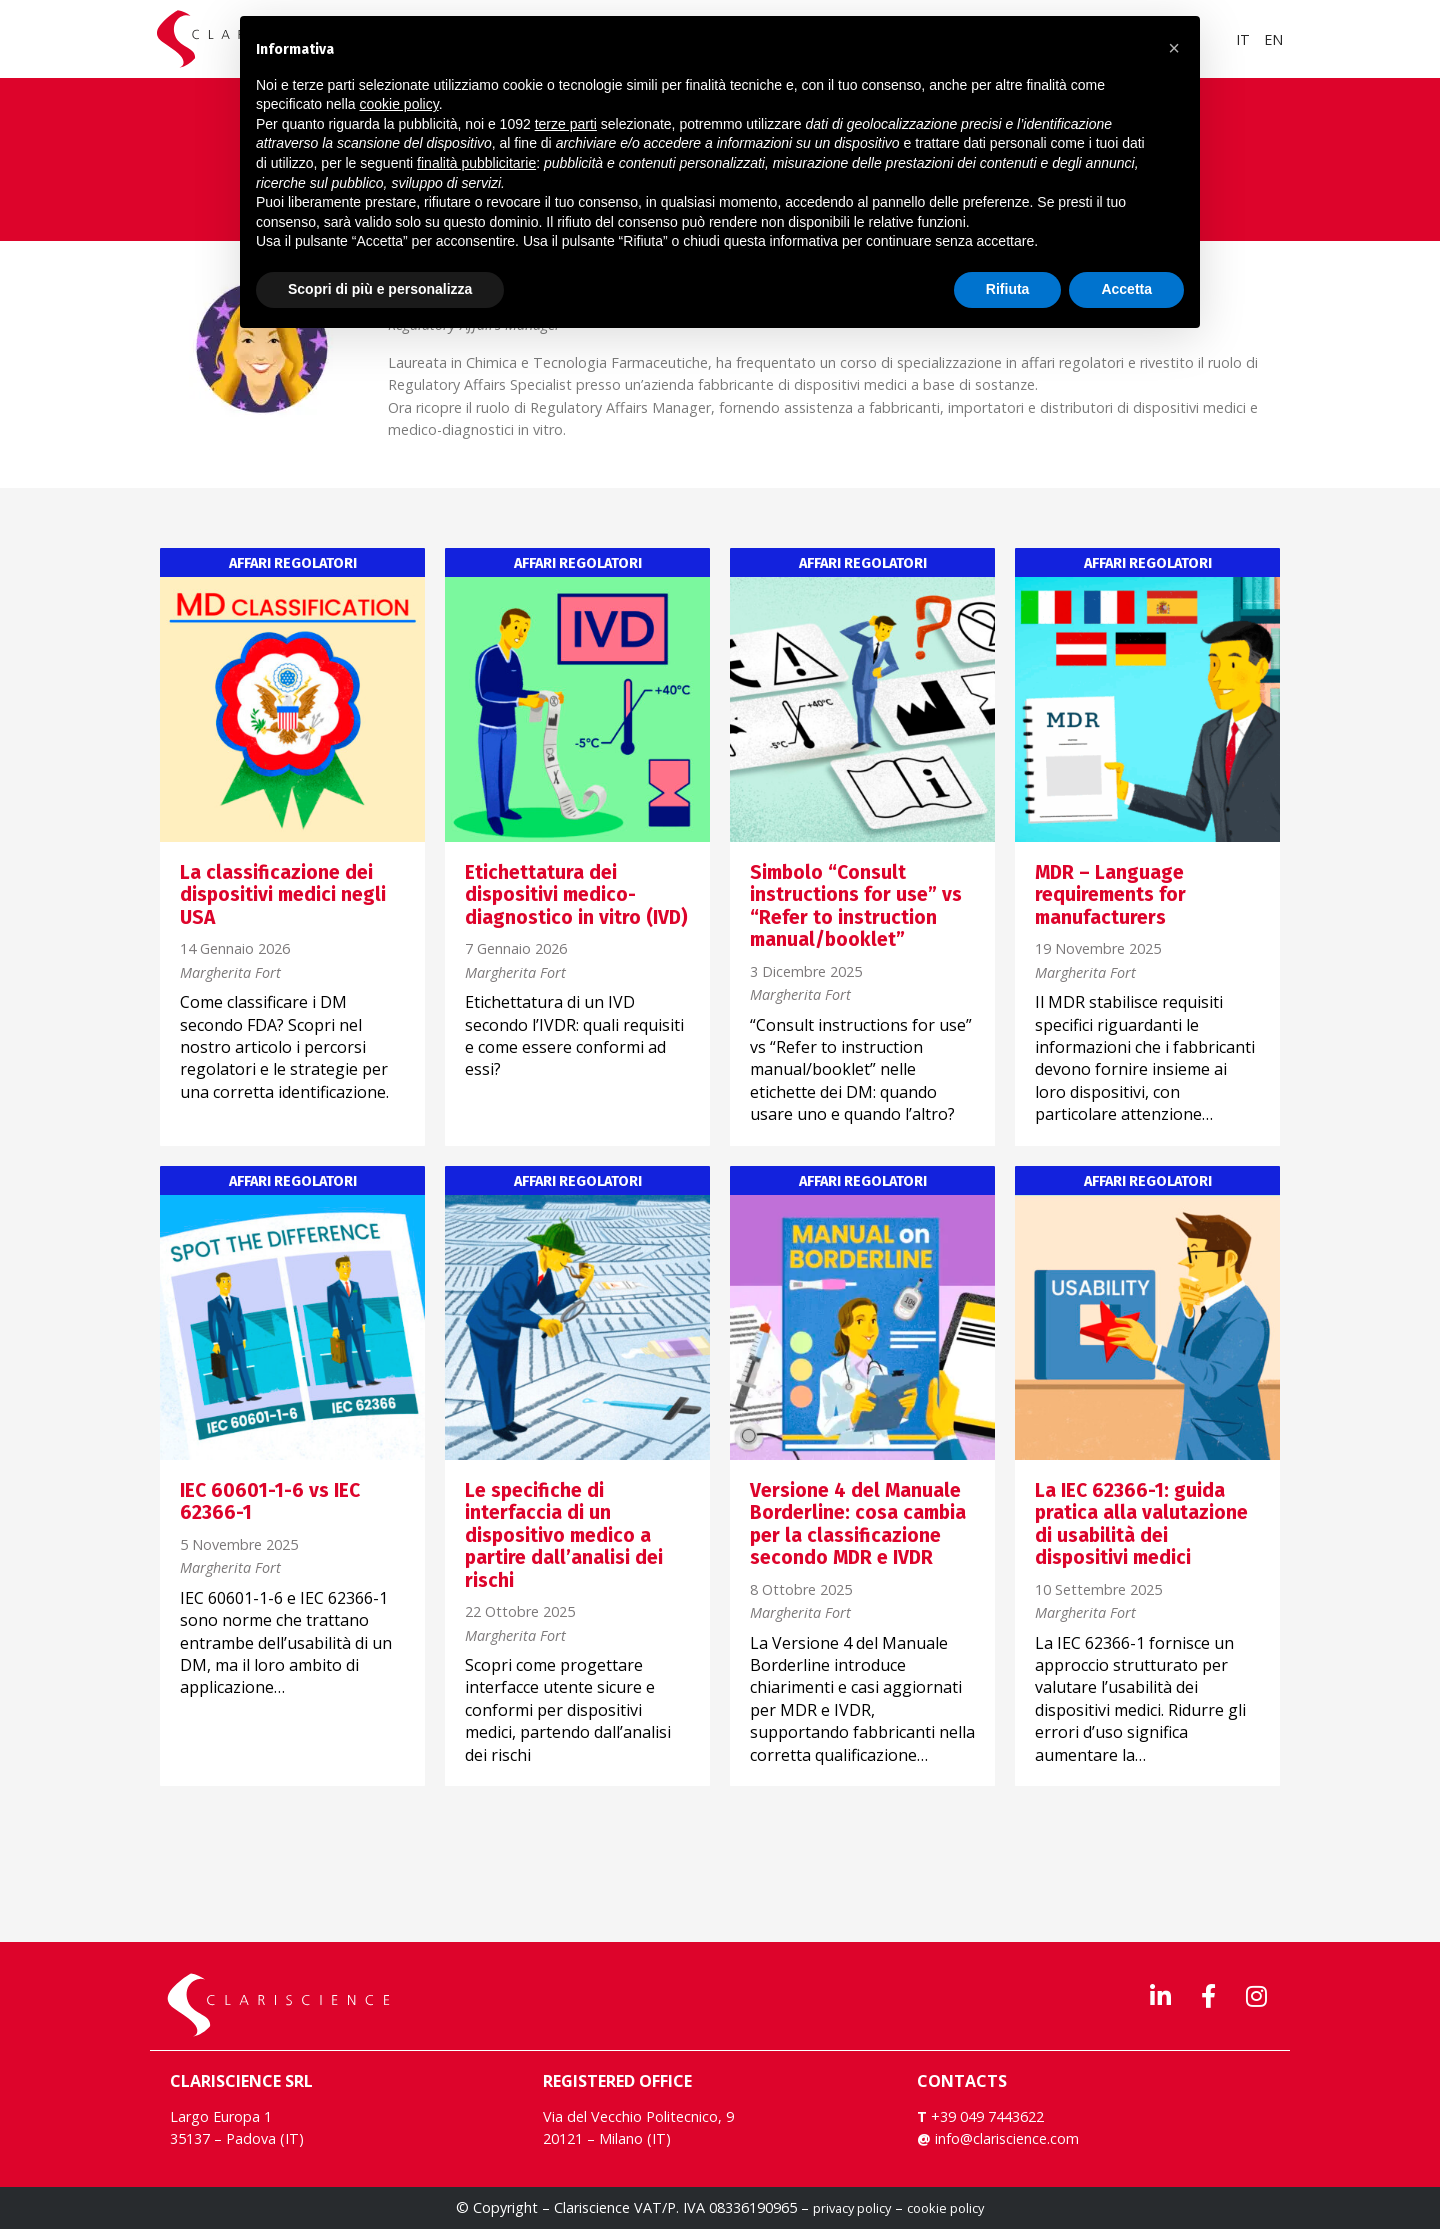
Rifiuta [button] (1008, 289)
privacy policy (852, 2208)
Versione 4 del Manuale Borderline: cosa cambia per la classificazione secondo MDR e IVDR (858, 1524)
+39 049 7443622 (985, 2116)
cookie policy (945, 2208)
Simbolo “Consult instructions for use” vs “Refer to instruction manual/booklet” (856, 906)
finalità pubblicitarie (476, 163)
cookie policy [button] (399, 104)
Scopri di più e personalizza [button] (380, 289)
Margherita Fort (230, 973)
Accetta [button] (1126, 289)
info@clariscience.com (1007, 2138)
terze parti (566, 124)
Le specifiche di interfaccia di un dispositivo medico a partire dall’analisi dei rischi (564, 1535)
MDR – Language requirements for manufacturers (1110, 895)
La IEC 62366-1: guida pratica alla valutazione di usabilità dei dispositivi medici (1141, 1524)
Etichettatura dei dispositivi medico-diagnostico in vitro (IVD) (576, 895)
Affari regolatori (293, 564)
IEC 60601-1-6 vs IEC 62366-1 (270, 1501)
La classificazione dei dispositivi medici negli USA (283, 895)
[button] (1174, 48)
